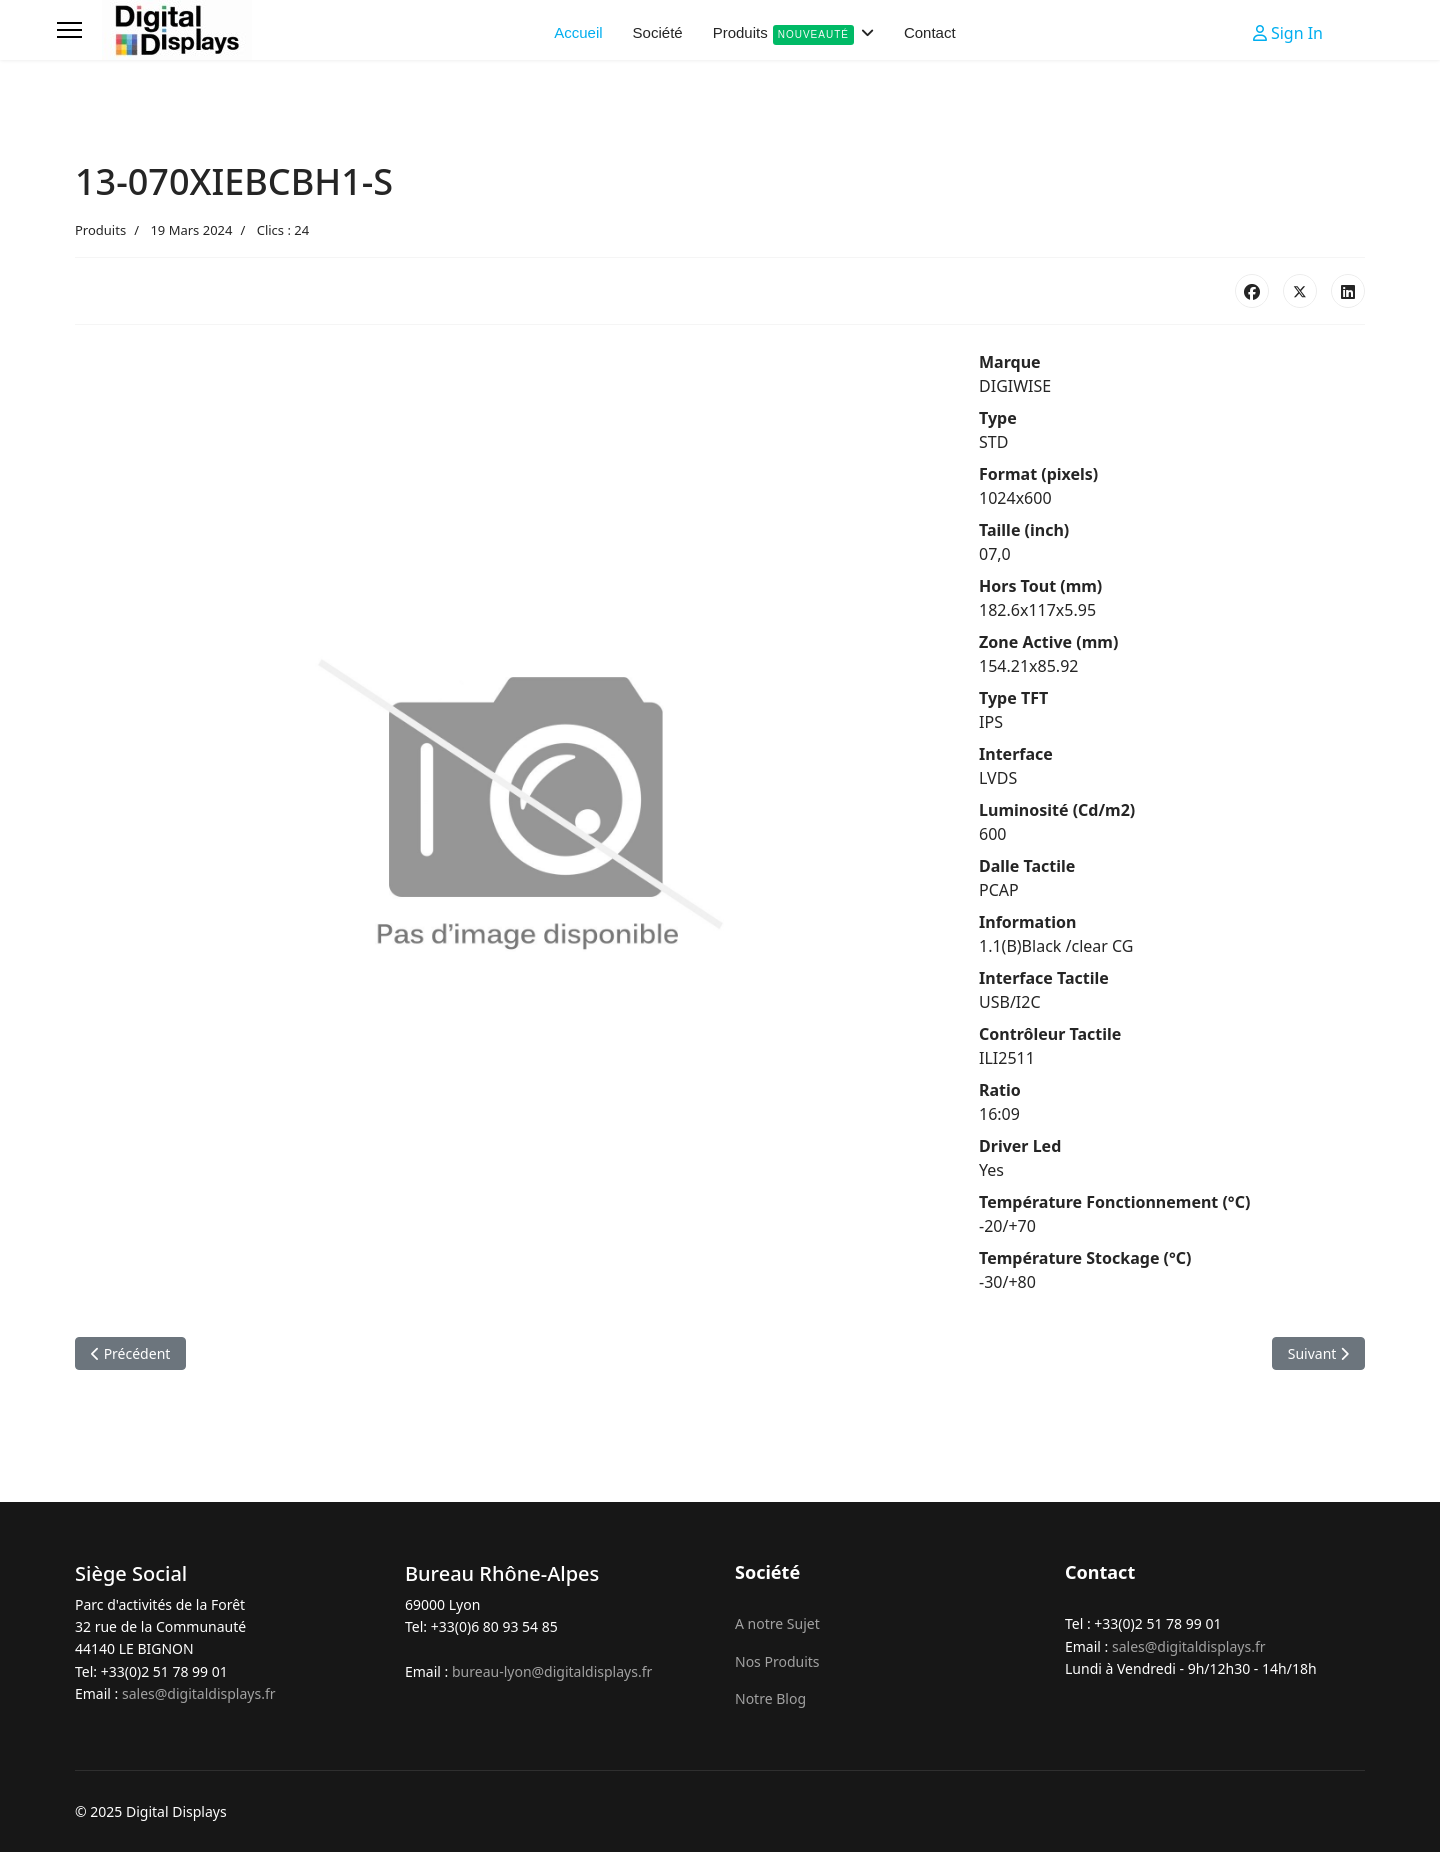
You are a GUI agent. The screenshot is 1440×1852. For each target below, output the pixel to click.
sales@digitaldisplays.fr (199, 1693)
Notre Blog (770, 1698)
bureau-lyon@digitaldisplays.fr (552, 1671)
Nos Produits (777, 1661)
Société (658, 32)
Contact (930, 32)
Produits (783, 34)
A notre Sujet (777, 1623)
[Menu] (69, 30)
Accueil (578, 32)
